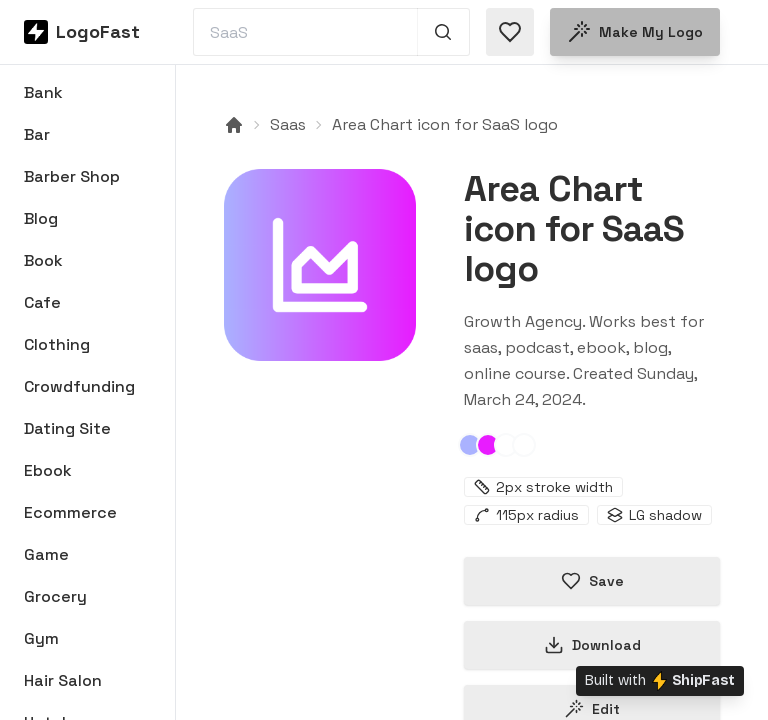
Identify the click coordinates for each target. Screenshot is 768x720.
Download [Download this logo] (592, 645)
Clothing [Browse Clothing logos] (57, 344)
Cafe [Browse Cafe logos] (42, 302)
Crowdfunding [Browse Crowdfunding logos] (79, 386)
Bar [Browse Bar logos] (37, 134)
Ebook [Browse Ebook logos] (48, 470)
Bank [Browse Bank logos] (43, 92)
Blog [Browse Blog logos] (41, 218)
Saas (288, 124)
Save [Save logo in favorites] (592, 581)
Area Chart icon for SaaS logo (445, 124)
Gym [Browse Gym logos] (41, 638)
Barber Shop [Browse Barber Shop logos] (72, 176)
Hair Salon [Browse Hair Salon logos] (63, 680)
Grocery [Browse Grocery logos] (55, 596)
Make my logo (635, 32)
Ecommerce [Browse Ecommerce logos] (70, 512)
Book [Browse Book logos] (43, 260)
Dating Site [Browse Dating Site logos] (67, 428)
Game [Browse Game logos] (46, 554)
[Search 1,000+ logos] (443, 32)
